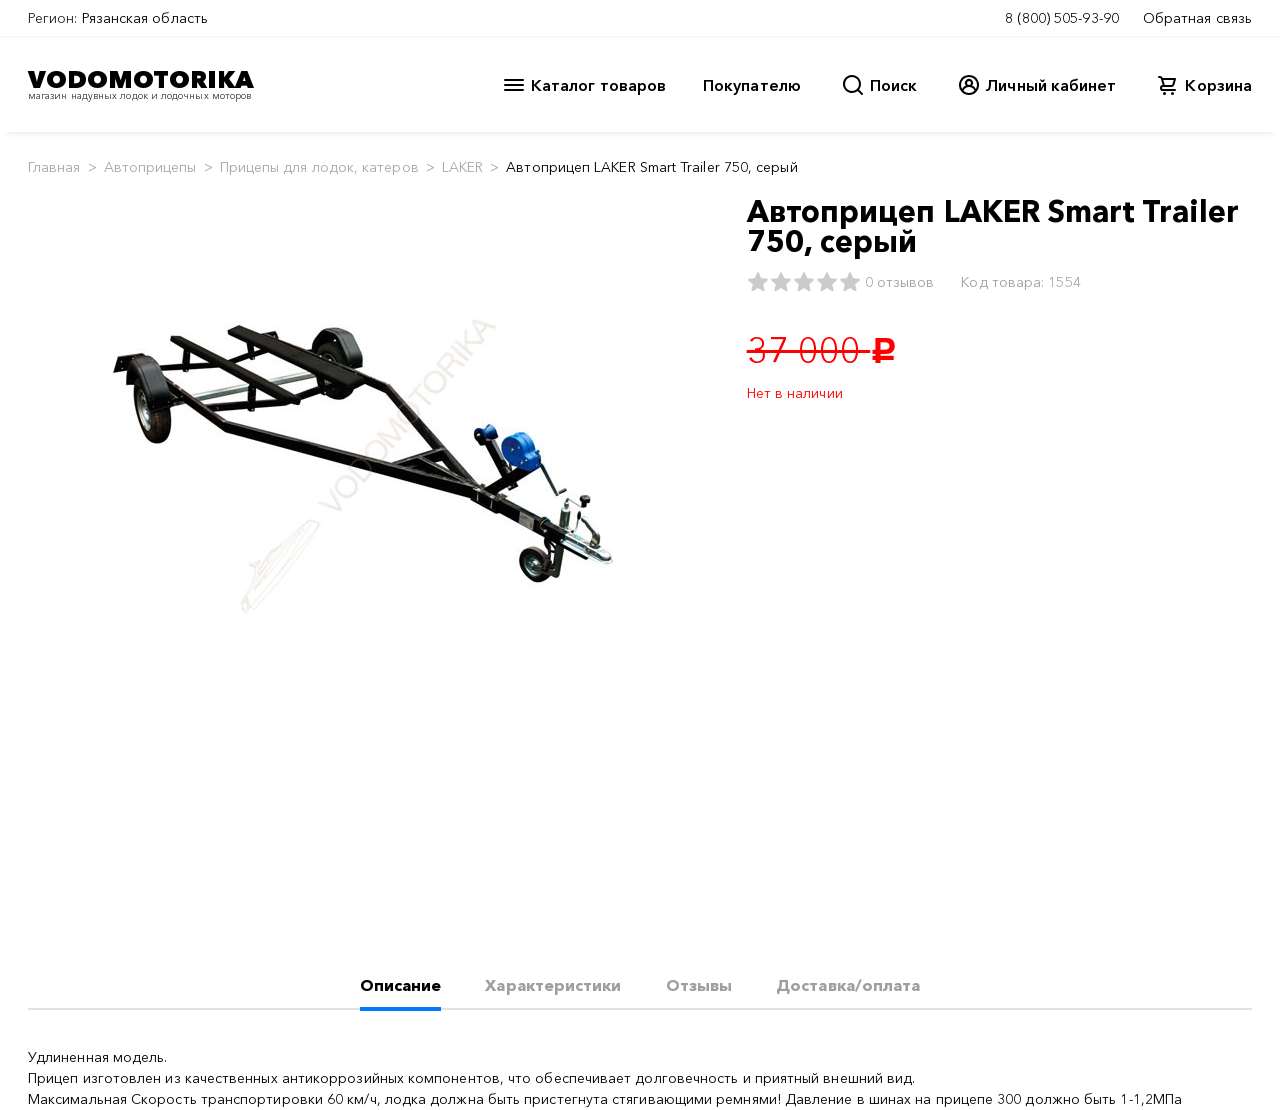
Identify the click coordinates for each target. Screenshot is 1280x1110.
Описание (401, 985)
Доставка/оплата (848, 985)
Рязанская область (145, 18)
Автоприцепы (150, 167)
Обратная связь (1197, 18)
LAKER (462, 167)
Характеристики (553, 985)
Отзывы (699, 985)
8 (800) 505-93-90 (1062, 18)
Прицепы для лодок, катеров (319, 167)
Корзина (1218, 85)
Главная (54, 167)
